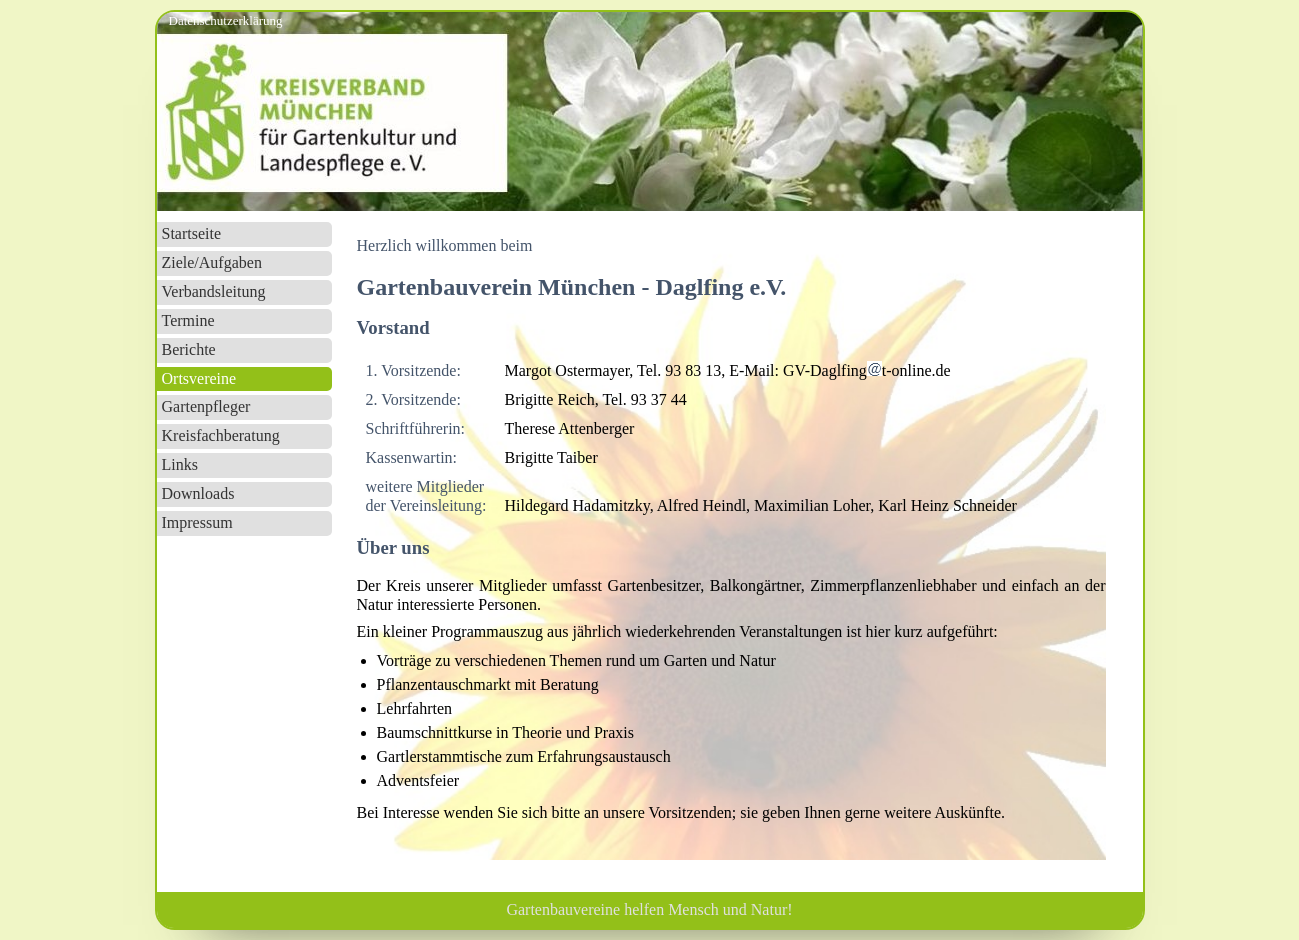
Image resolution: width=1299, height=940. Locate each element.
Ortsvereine (199, 378)
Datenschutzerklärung (226, 20)
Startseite (192, 233)
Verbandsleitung (214, 291)
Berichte (189, 349)
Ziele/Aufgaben (212, 262)
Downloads (198, 493)
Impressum (197, 522)
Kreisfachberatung (221, 435)
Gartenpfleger (206, 406)
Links (180, 464)
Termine (188, 320)
